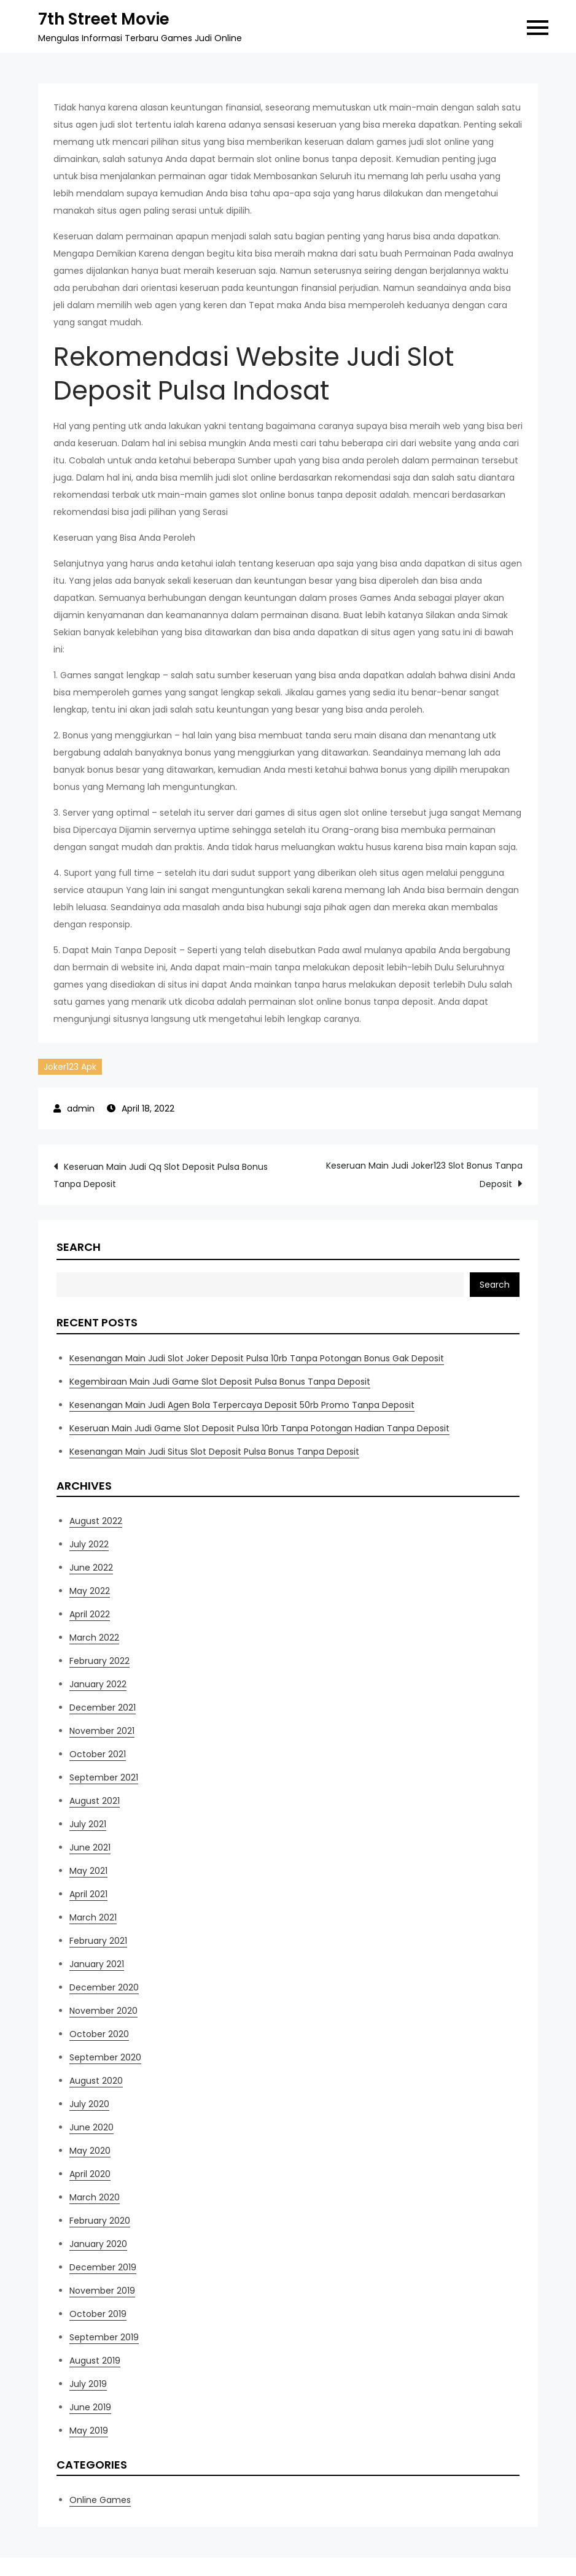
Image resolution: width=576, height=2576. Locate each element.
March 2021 (93, 1917)
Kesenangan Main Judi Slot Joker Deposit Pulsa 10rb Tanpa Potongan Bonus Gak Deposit (256, 1358)
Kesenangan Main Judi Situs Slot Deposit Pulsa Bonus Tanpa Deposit (214, 1451)
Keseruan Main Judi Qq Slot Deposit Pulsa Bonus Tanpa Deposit (160, 1175)
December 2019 (102, 2267)
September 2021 (103, 1777)
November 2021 (101, 1731)
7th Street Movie (103, 19)
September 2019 (104, 2337)
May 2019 (88, 2430)
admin (81, 1108)
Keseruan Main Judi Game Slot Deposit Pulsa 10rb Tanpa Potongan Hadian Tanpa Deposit (259, 1428)
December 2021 (102, 1707)
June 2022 (91, 1567)
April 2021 (88, 1894)
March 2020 (94, 2197)
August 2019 (94, 2360)
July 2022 (89, 1544)
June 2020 (91, 2127)
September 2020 (105, 2057)
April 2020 (90, 2174)
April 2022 (89, 1614)
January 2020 (98, 2244)
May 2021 (88, 1871)
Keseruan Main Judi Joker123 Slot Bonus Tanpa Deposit (424, 1174)
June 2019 (90, 2407)
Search (78, 1247)
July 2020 (89, 2104)
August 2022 (95, 1521)
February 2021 (98, 1941)
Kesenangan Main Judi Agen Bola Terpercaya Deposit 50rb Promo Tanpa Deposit (241, 1405)
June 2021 (90, 1847)
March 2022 (94, 1637)
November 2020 (103, 2011)
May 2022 (89, 1591)
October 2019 (97, 2314)
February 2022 (99, 1661)
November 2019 (102, 2290)
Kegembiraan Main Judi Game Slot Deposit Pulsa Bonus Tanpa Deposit (219, 1381)
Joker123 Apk (70, 1067)
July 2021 (87, 1824)
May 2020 (90, 2151)
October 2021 (97, 1754)
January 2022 (97, 1684)
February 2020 (99, 2220)
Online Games (100, 2500)
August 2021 (94, 1801)
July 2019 (88, 2384)
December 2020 (104, 1987)
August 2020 (96, 2081)
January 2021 (96, 1964)
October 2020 (99, 2034)
